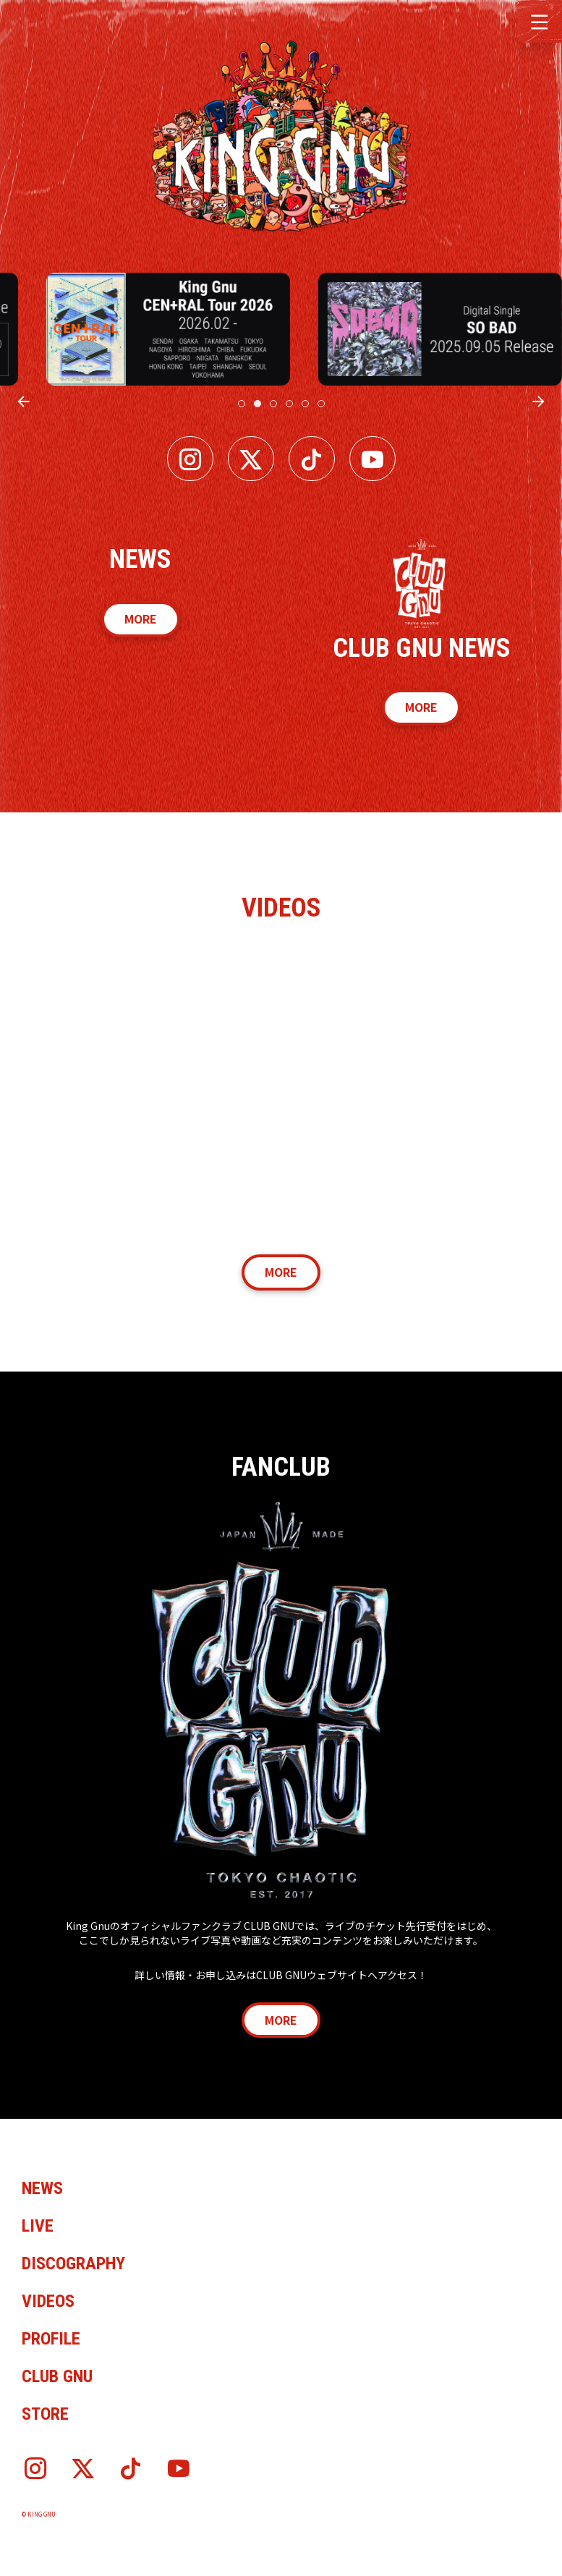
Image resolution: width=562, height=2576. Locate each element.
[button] (539, 20)
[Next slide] (538, 401)
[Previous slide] (23, 401)
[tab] (241, 403)
